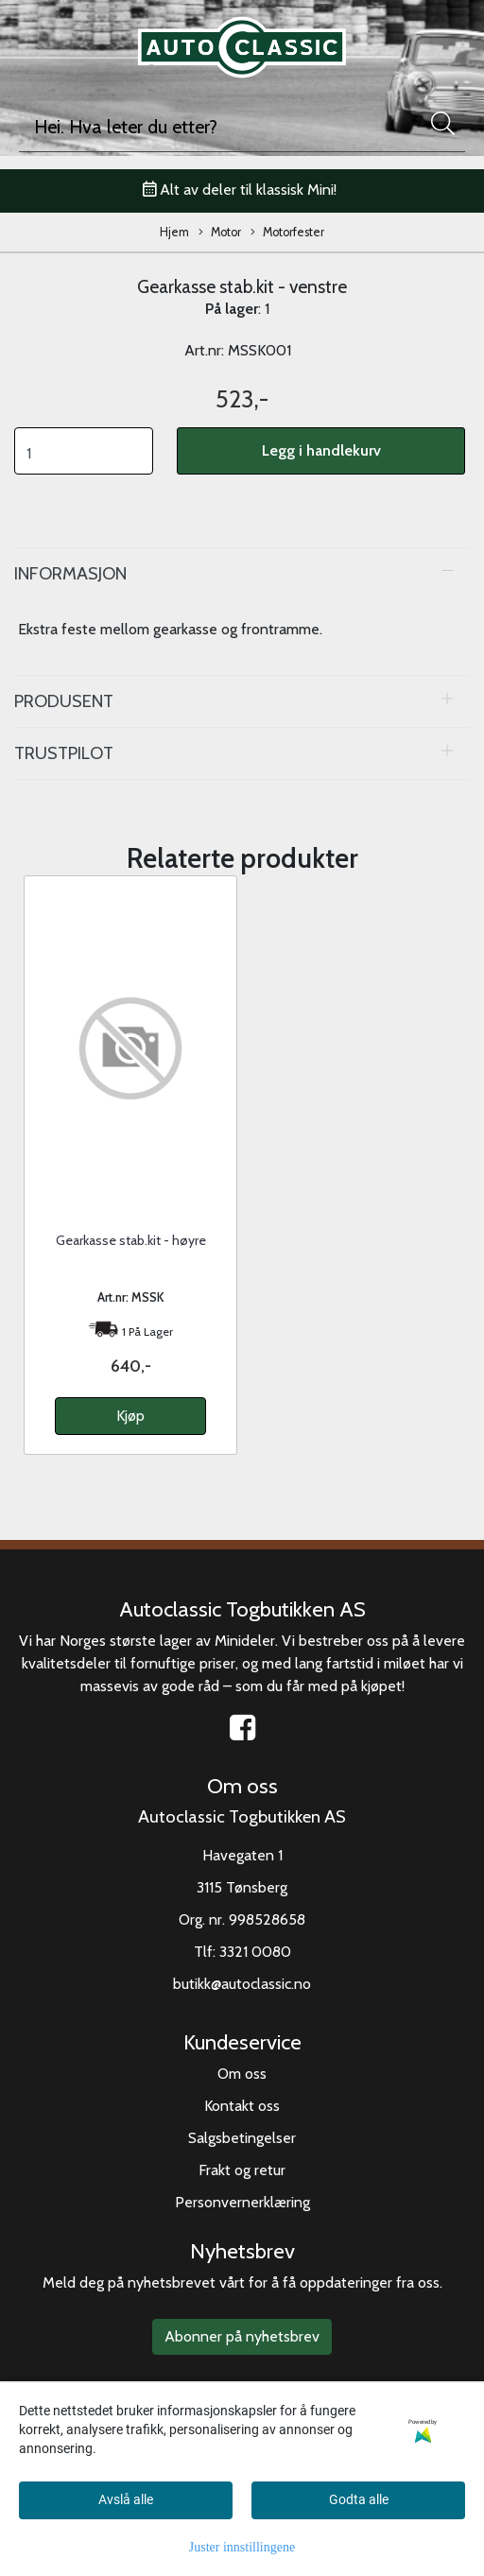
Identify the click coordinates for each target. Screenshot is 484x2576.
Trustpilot (63, 753)
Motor (220, 233)
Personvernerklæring (242, 2202)
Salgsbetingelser (242, 2138)
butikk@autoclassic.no (242, 1984)
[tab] (242, 573)
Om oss (242, 2074)
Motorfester (287, 233)
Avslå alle (125, 2499)
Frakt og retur (242, 2170)
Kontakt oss (242, 2106)
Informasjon (70, 573)
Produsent (63, 701)
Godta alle (359, 2499)
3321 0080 (255, 1952)
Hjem (174, 232)
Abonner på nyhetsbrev (242, 2336)
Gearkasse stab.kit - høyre (131, 1240)
